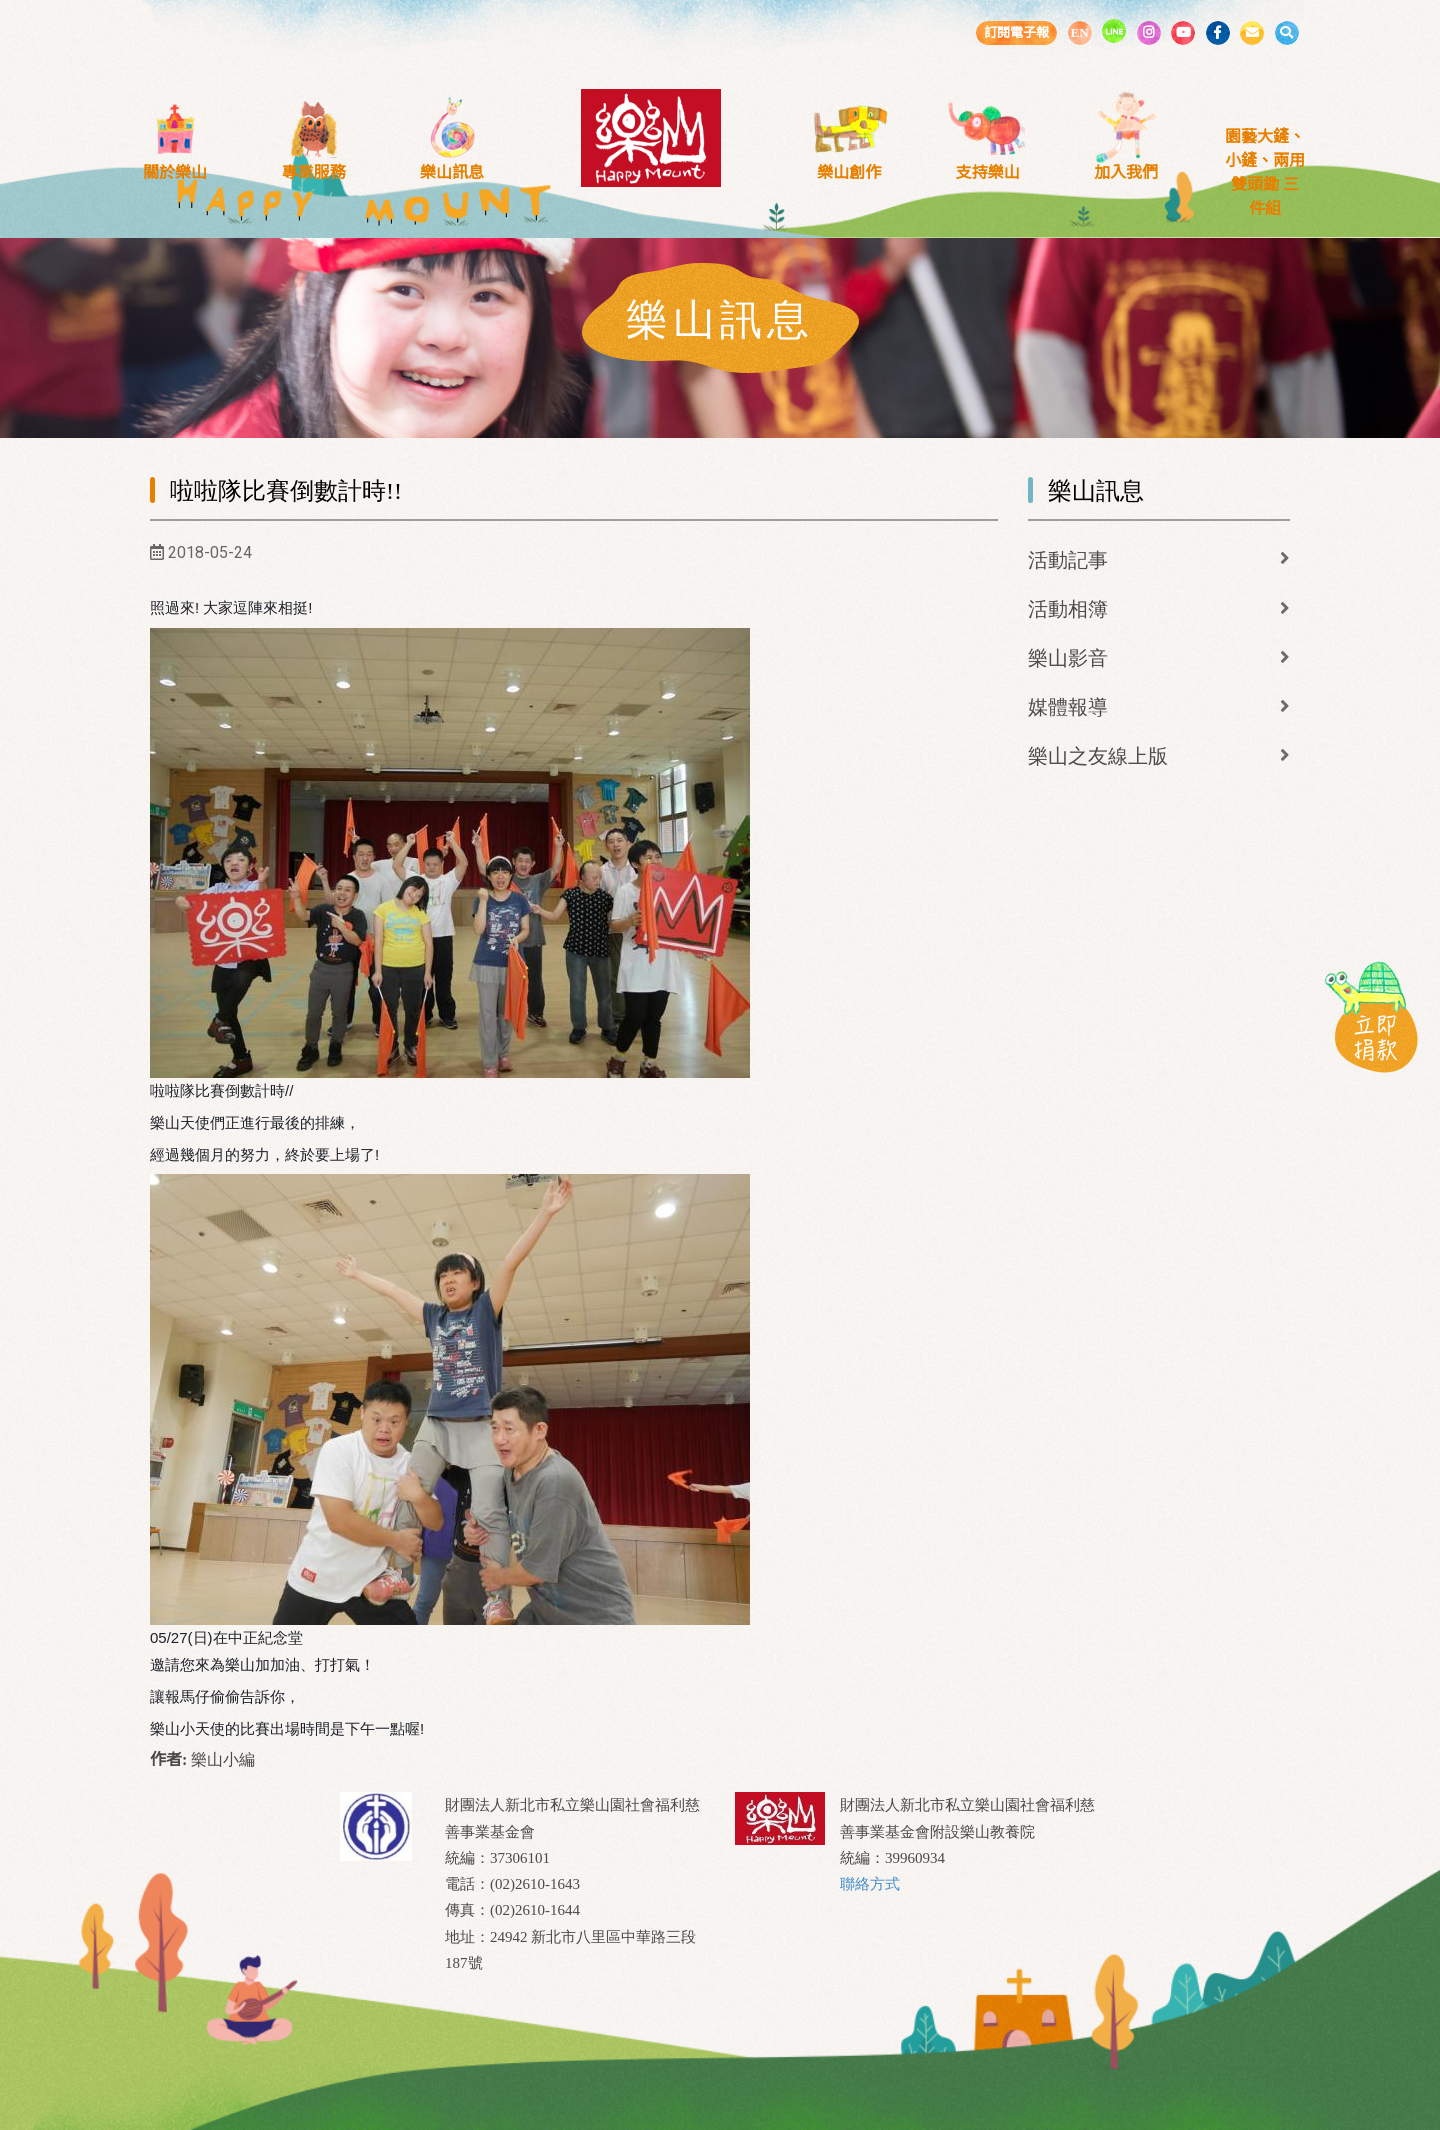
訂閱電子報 (1016, 32)
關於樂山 (175, 172)
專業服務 (314, 172)
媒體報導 (1068, 707)
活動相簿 (1068, 609)
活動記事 (1068, 560)
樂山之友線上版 (1098, 756)
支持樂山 (988, 172)
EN (1079, 32)
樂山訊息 (452, 172)
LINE (1114, 31)
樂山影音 (1068, 658)
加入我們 (1126, 172)
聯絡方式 (870, 1884)
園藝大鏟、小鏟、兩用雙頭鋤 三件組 (1265, 172)
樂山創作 (849, 172)
